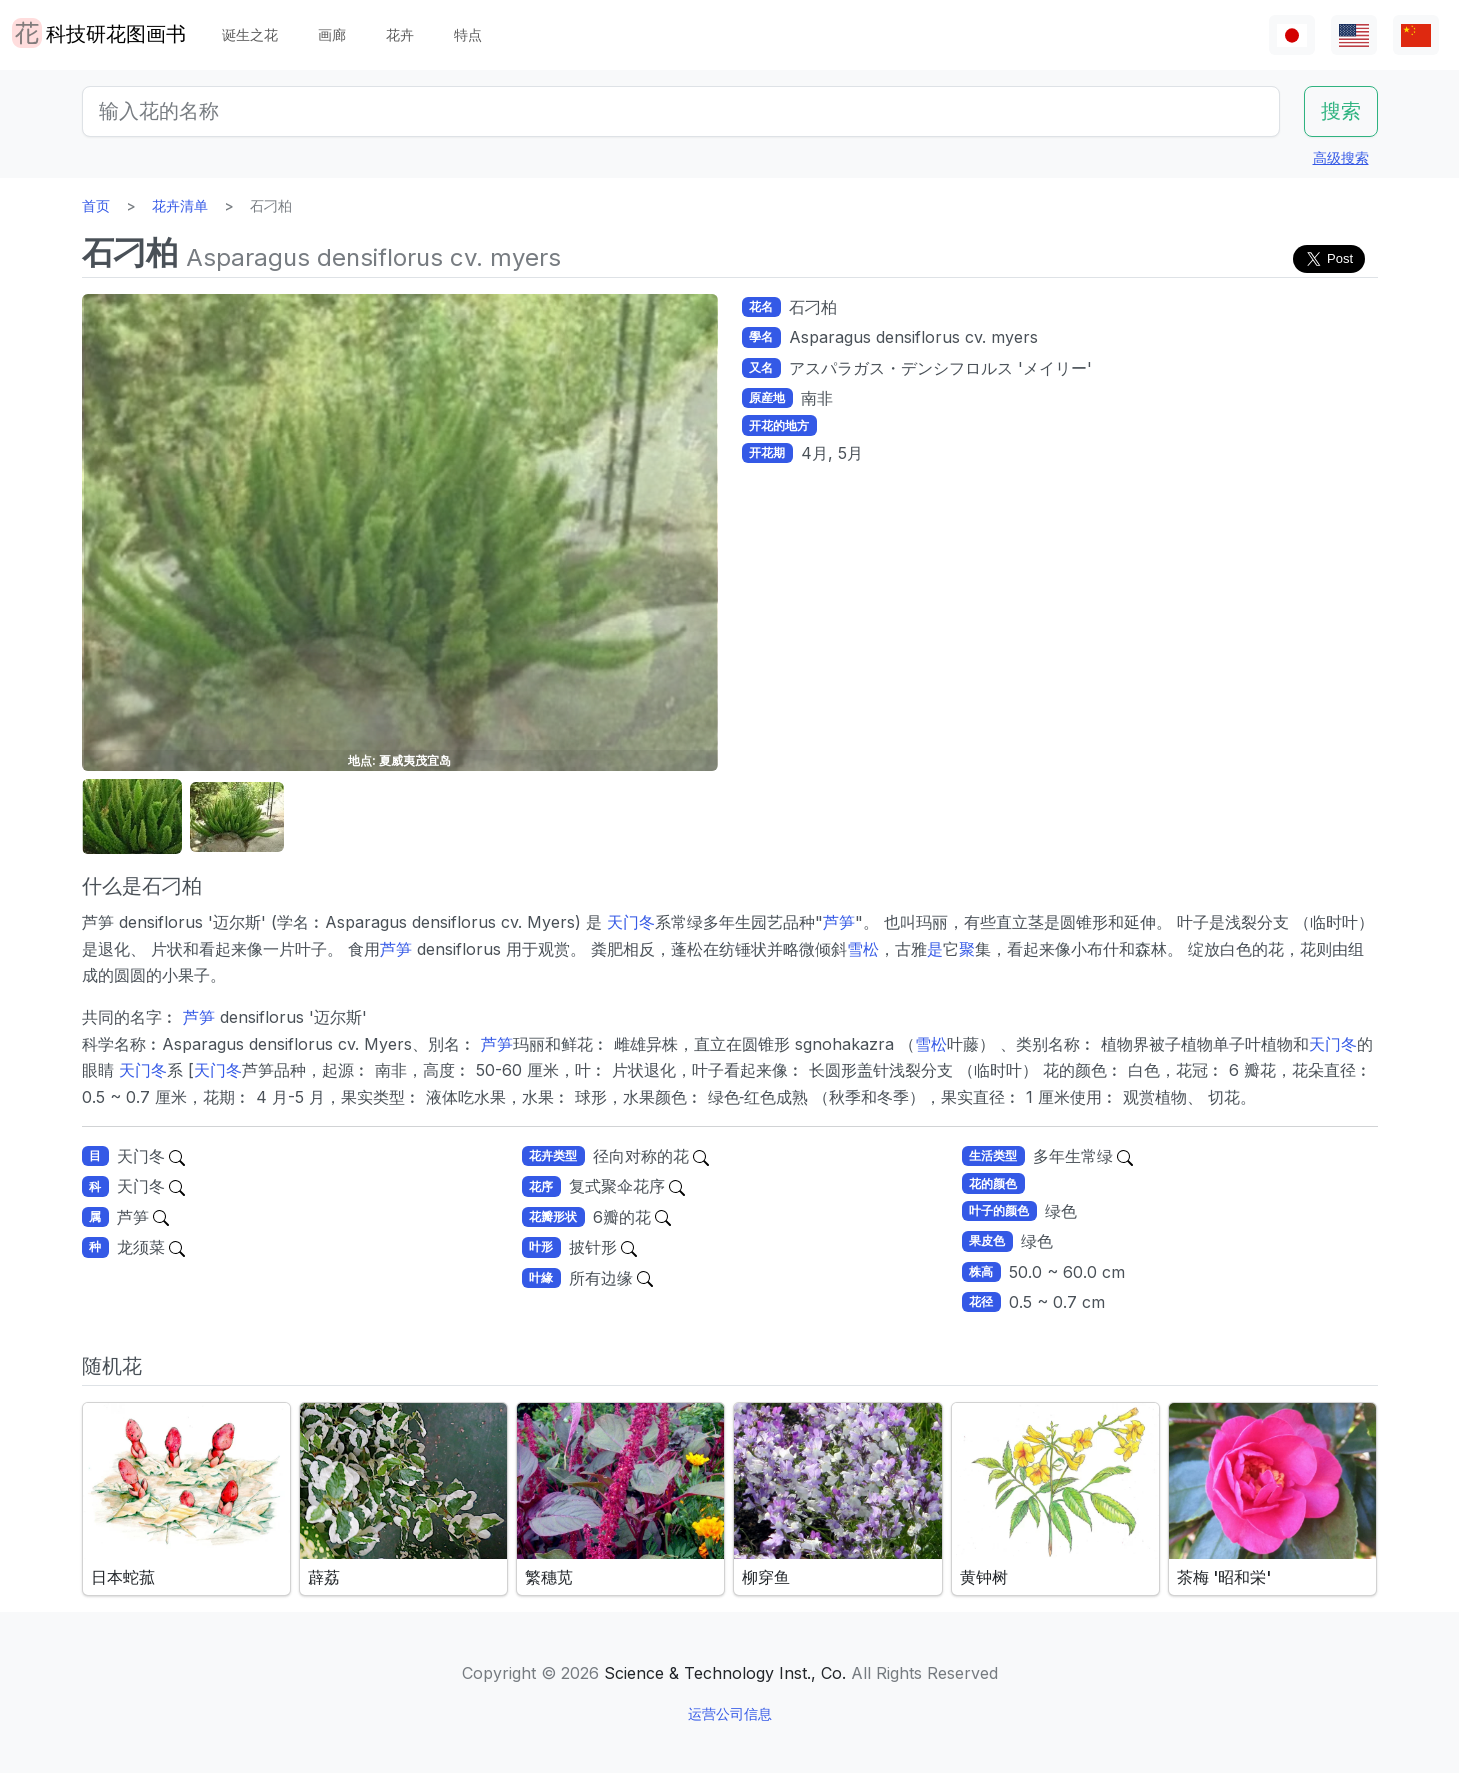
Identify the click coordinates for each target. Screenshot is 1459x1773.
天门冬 (631, 922)
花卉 (400, 34)
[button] (132, 817)
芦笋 (839, 922)
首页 (96, 205)
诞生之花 (250, 34)
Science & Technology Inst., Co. (725, 1673)
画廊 (332, 34)
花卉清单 (180, 205)
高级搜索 (1341, 157)
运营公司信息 (730, 1713)
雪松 (863, 949)
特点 (468, 34)
